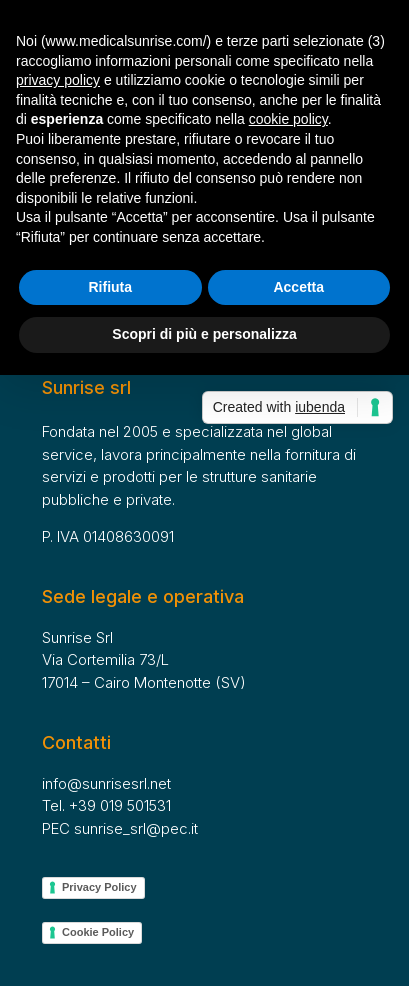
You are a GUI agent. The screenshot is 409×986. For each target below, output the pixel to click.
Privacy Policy (99, 887)
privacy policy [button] (58, 80)
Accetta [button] (298, 287)
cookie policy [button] (288, 119)
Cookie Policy (98, 932)
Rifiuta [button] (110, 287)
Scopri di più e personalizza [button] (204, 334)
